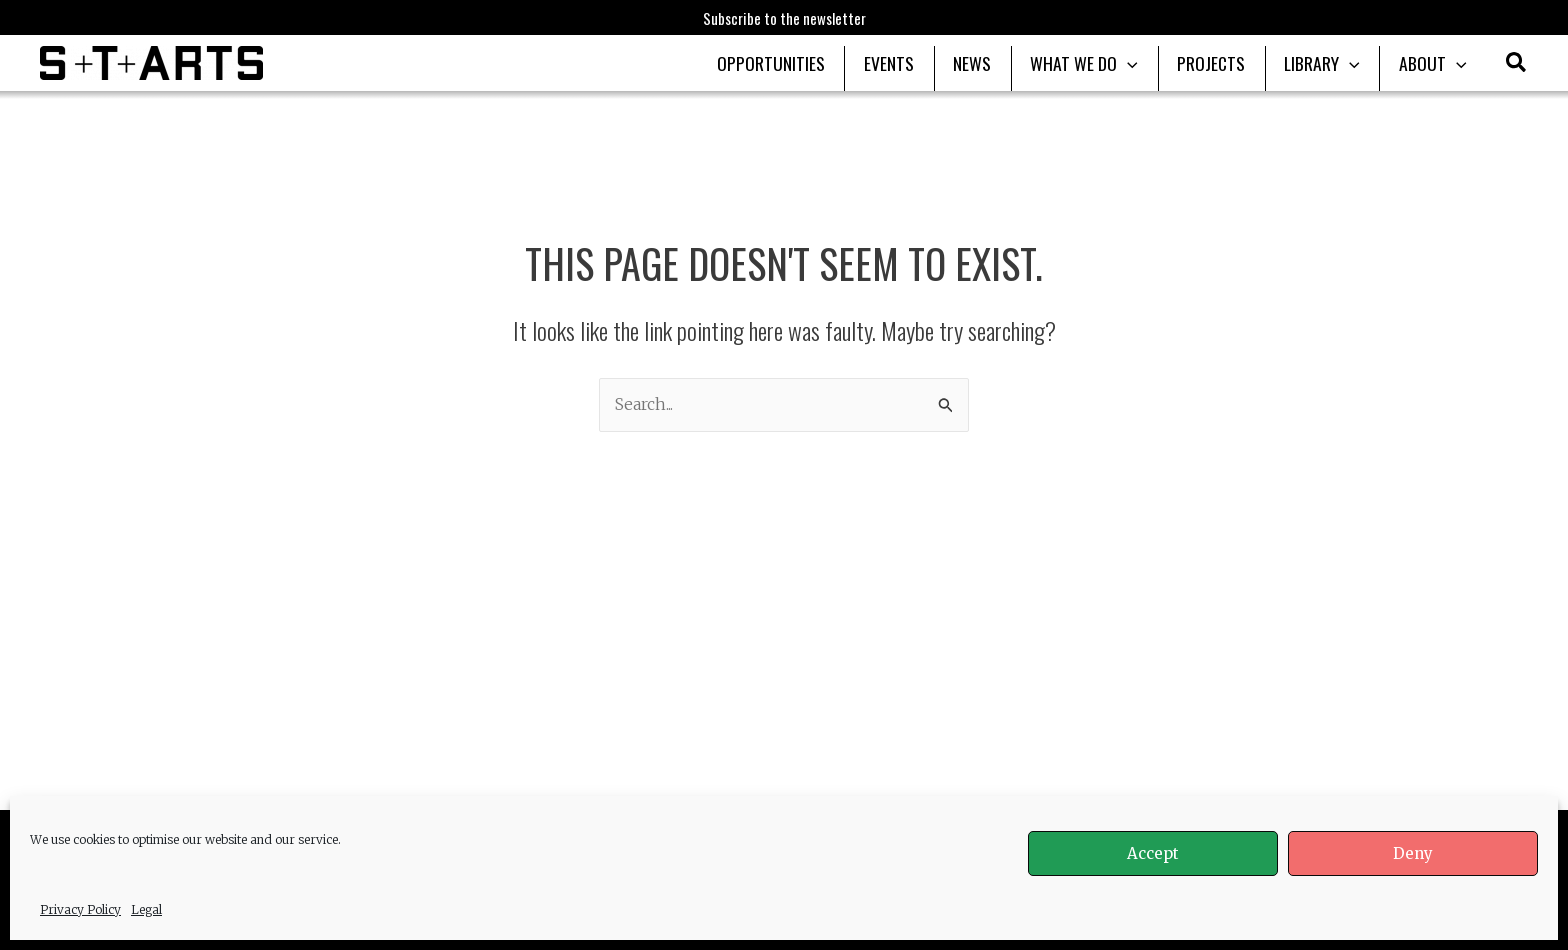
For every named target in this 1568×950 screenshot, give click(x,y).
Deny (1413, 853)
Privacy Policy (80, 909)
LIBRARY (1328, 63)
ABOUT (1435, 63)
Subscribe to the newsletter (784, 18)
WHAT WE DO (1098, 63)
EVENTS (911, 63)
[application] (1141, 63)
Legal (146, 909)
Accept (1153, 853)
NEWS (990, 63)
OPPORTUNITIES (797, 63)
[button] (1517, 65)
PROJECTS (1221, 63)
